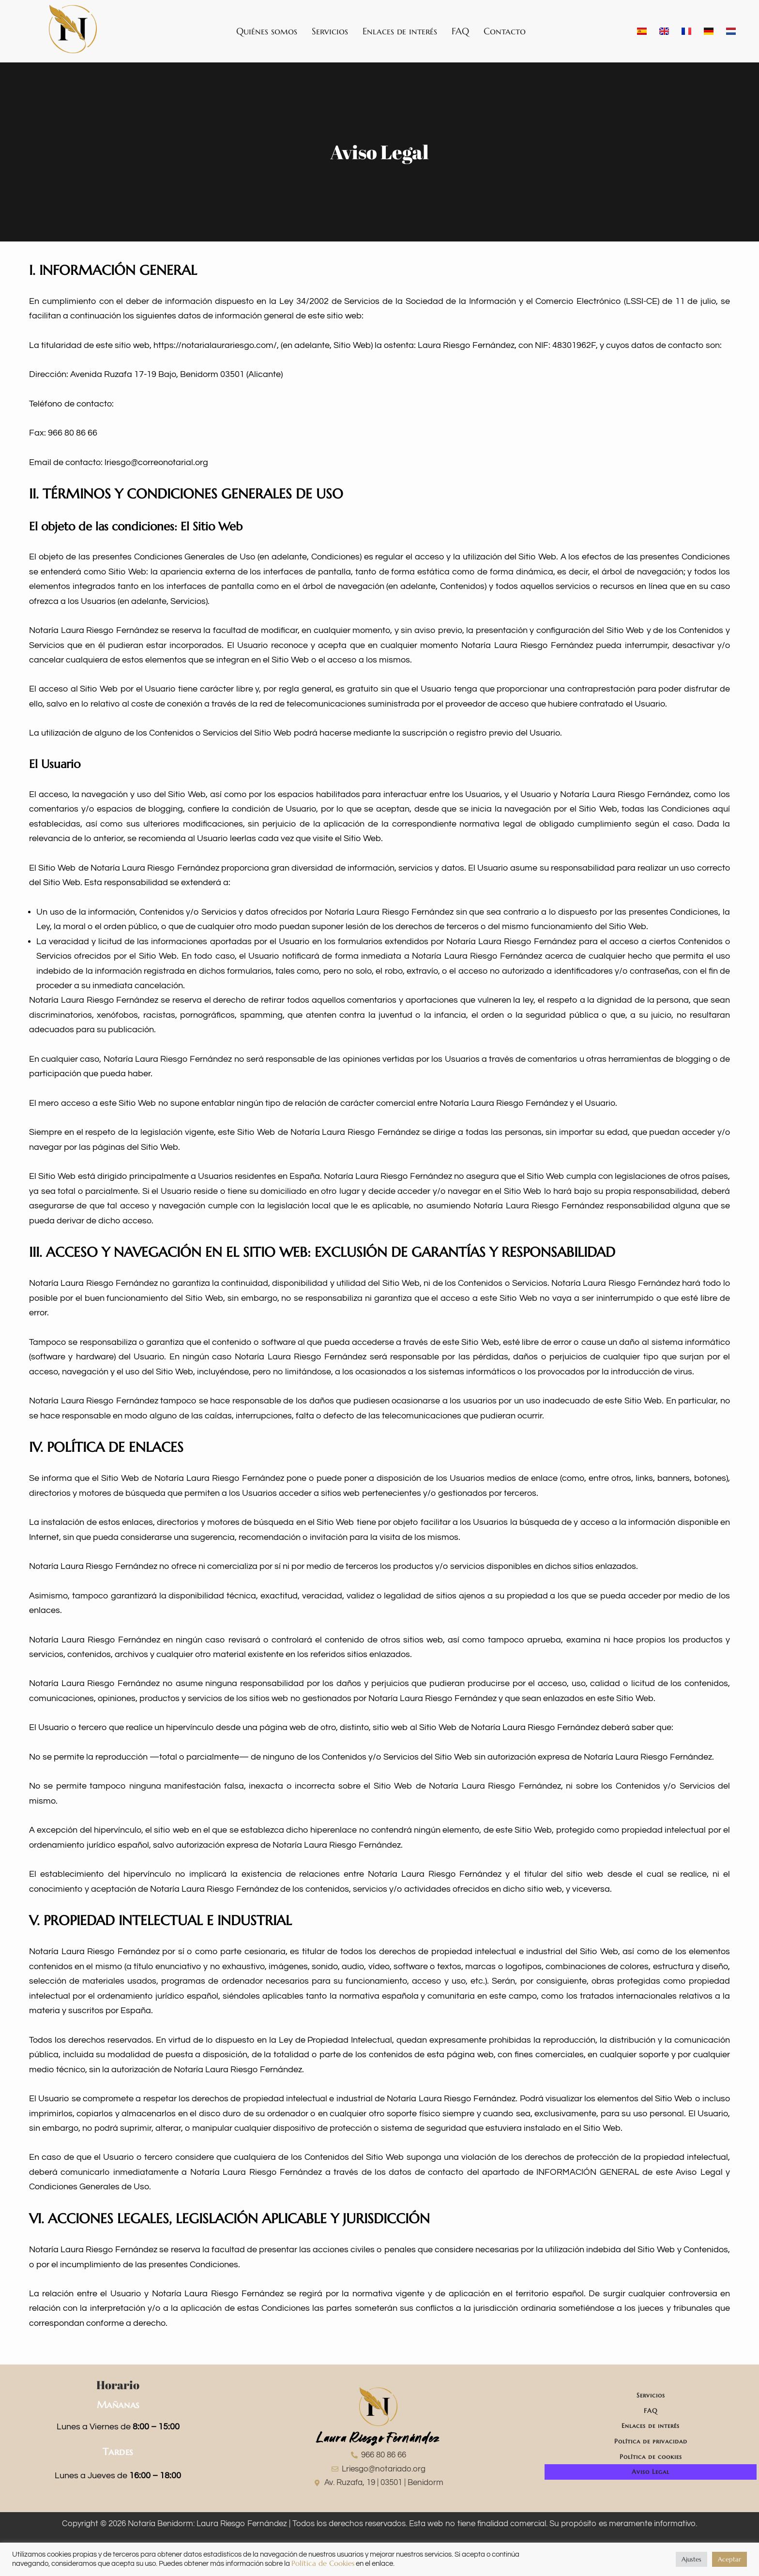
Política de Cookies (322, 2563)
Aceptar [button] (729, 2559)
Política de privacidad (651, 2448)
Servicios (330, 31)
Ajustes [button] (691, 2559)
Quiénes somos (266, 31)
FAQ (460, 31)
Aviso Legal (650, 2483)
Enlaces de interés (400, 31)
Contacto (505, 31)
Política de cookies (651, 2466)
